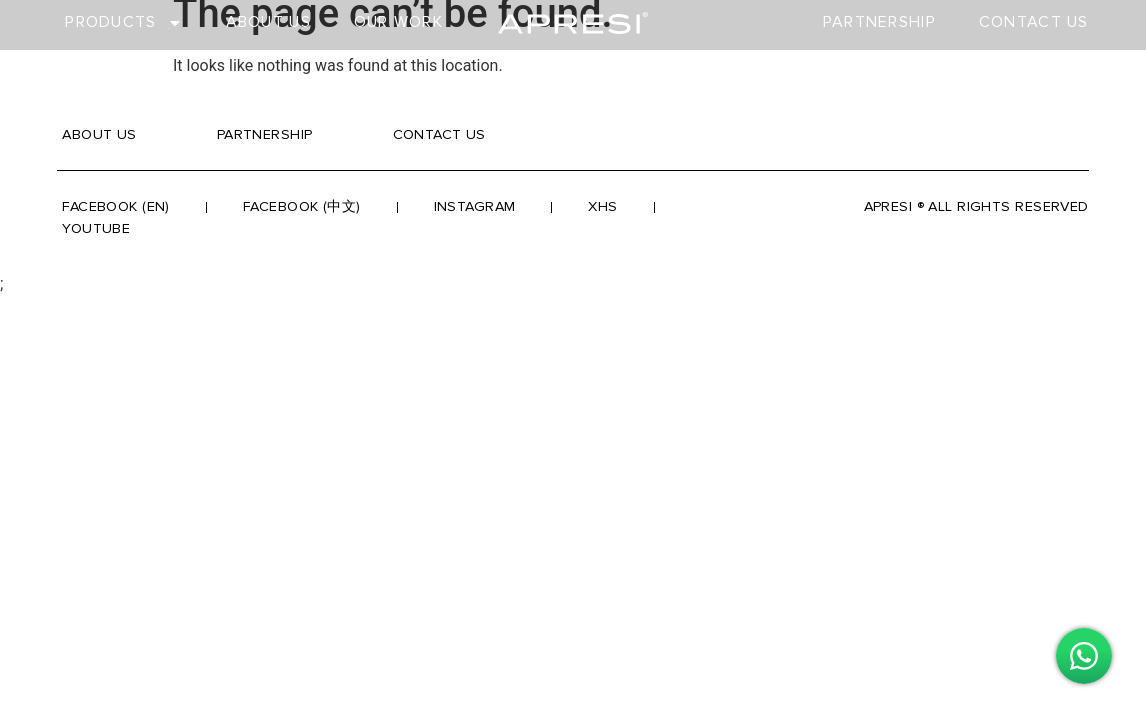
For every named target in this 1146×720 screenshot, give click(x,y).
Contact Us (1034, 22)
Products (123, 22)
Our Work (398, 22)
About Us (268, 22)
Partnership (879, 22)
